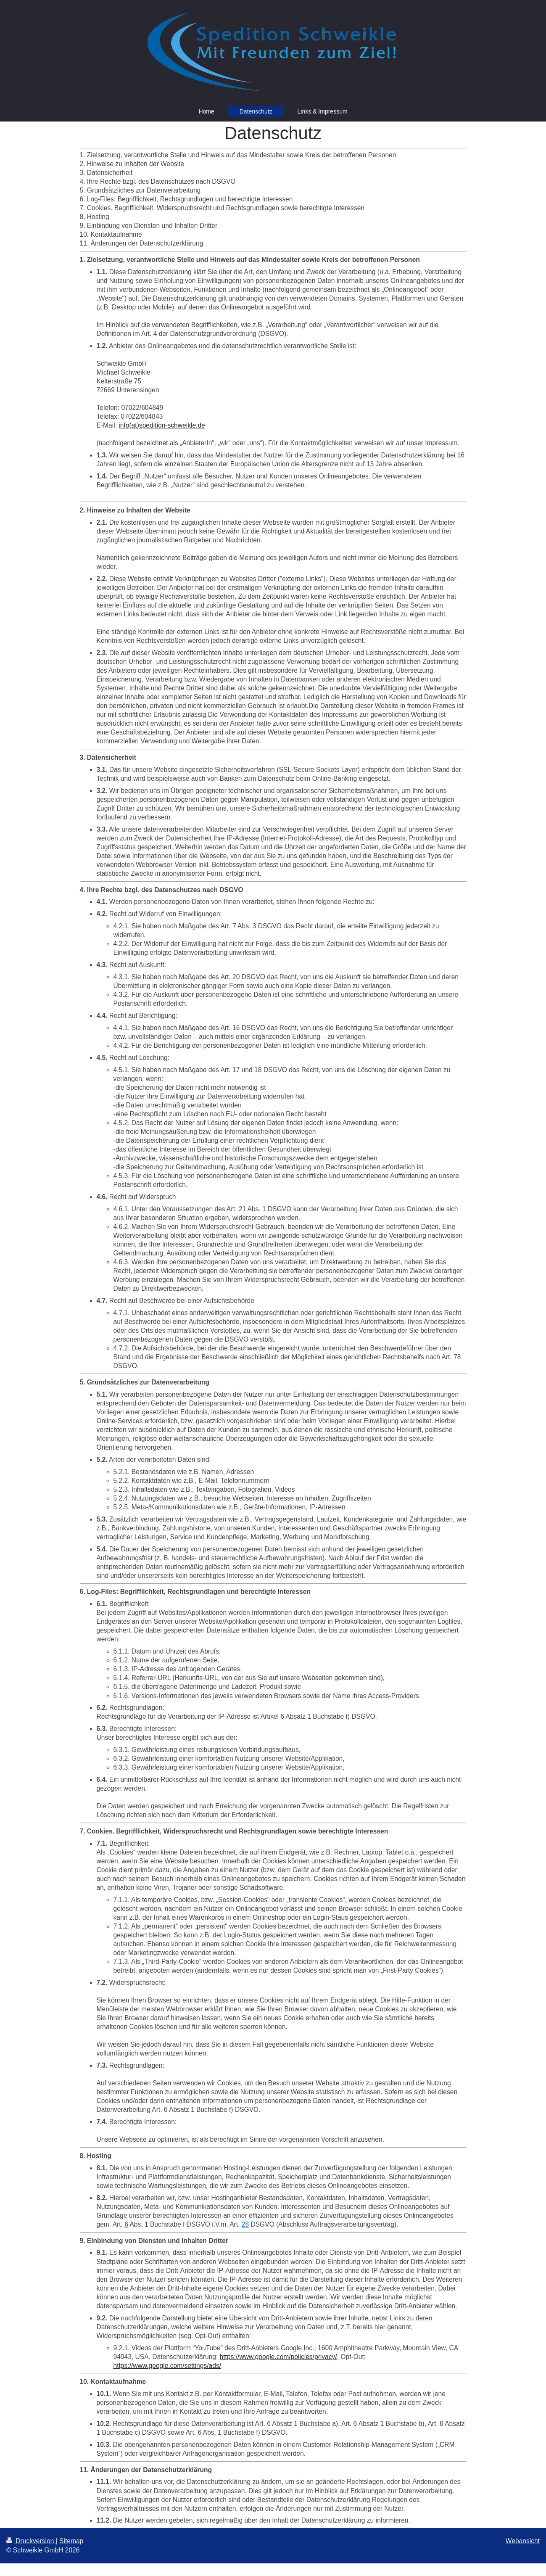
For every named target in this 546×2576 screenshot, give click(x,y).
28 (245, 2224)
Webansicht (523, 2540)
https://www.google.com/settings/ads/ (167, 2365)
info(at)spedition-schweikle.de (162, 425)
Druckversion (31, 2540)
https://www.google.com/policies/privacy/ (278, 2356)
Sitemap (71, 2540)
